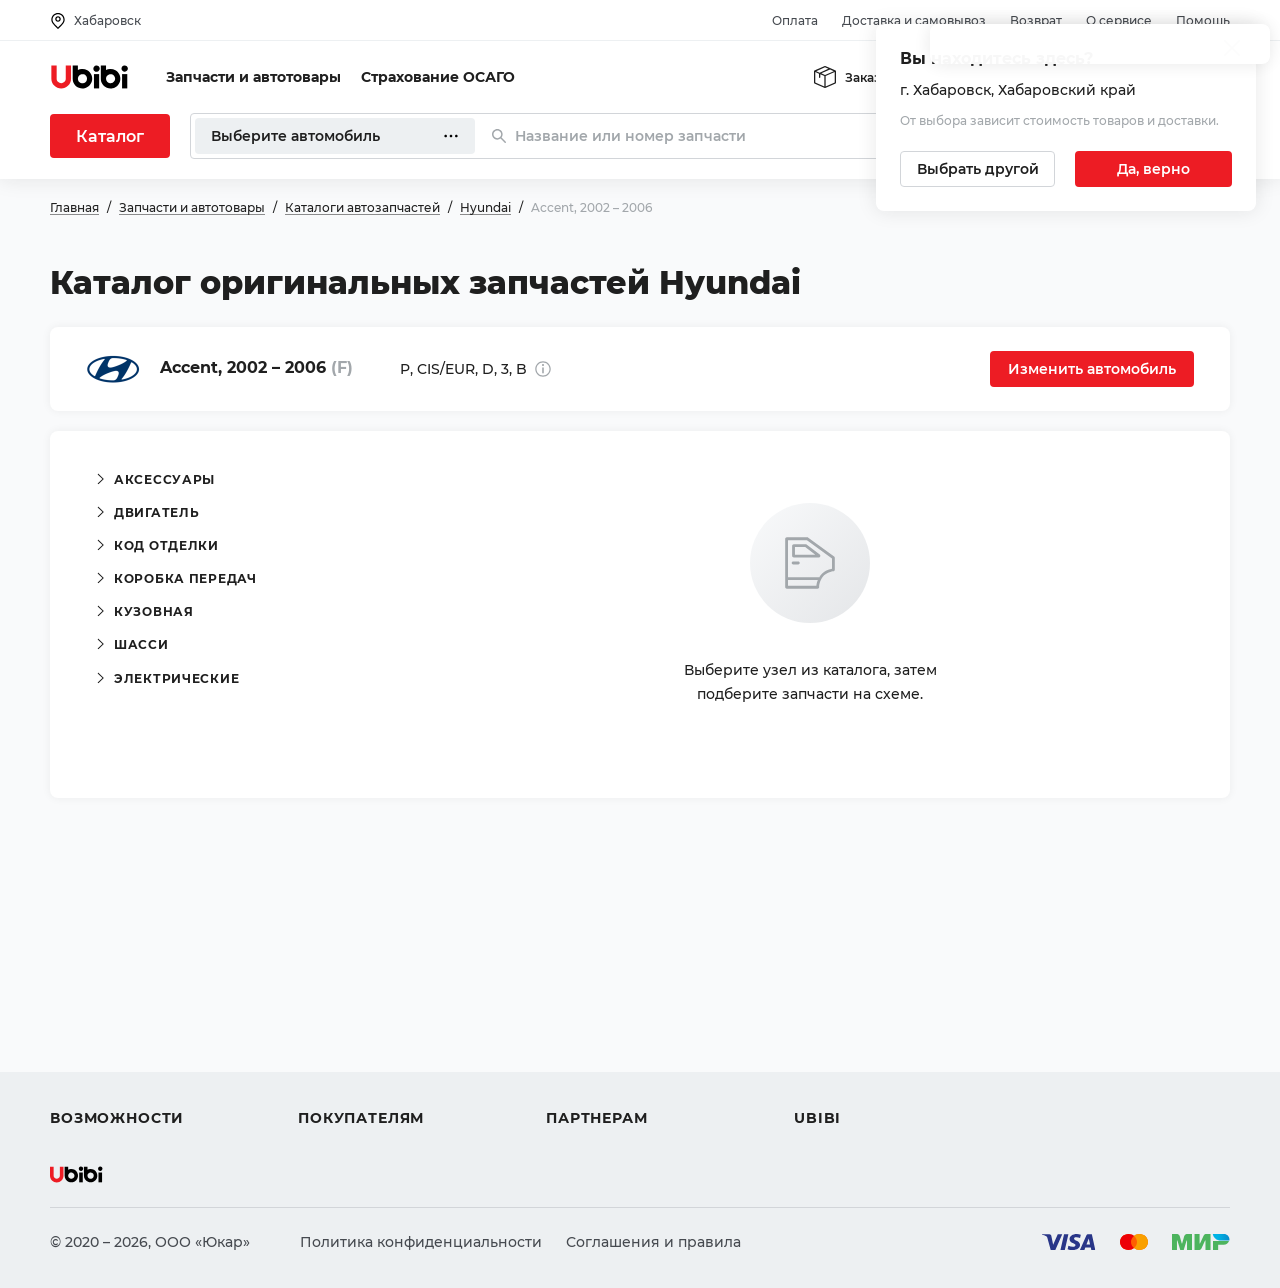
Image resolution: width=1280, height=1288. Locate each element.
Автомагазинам (604, 1012)
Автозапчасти (101, 976)
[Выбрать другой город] (977, 169)
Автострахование (116, 1012)
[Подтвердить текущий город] (1153, 169)
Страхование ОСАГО (438, 77)
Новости (825, 1048)
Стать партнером (609, 1084)
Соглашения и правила (653, 1242)
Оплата (795, 20)
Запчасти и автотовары (253, 77)
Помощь (1203, 20)
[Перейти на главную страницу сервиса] (90, 77)
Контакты (829, 1012)
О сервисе (1119, 20)
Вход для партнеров (622, 1048)
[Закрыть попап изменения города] (1232, 50)
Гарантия (333, 1084)
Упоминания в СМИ (868, 1084)
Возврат (1036, 20)
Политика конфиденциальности (421, 1242)
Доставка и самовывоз (914, 20)
